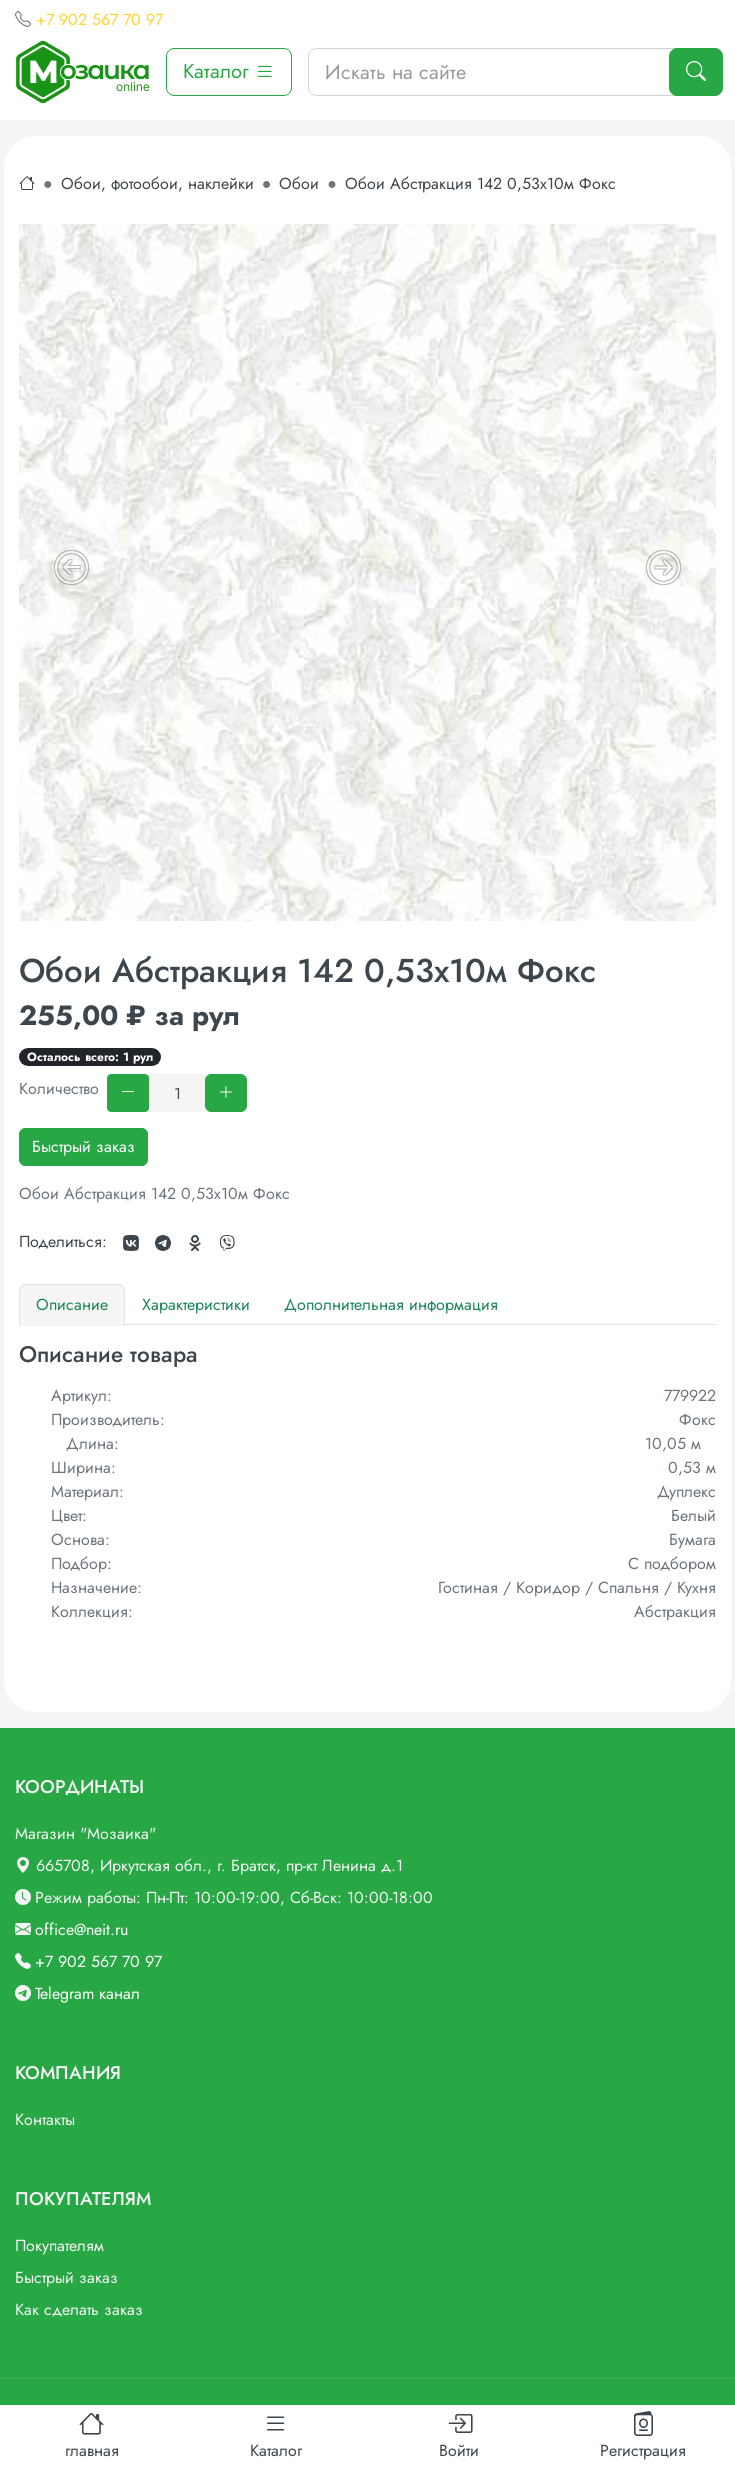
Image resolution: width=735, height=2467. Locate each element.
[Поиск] (696, 72)
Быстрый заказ (83, 1146)
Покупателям (59, 2245)
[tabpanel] (367, 1482)
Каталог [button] (229, 71)
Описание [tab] (72, 1304)
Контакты (45, 2119)
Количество (59, 1088)
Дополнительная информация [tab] (391, 1304)
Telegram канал (87, 1993)
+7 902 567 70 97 (99, 19)
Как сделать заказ (79, 2309)
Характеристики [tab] (196, 1304)
